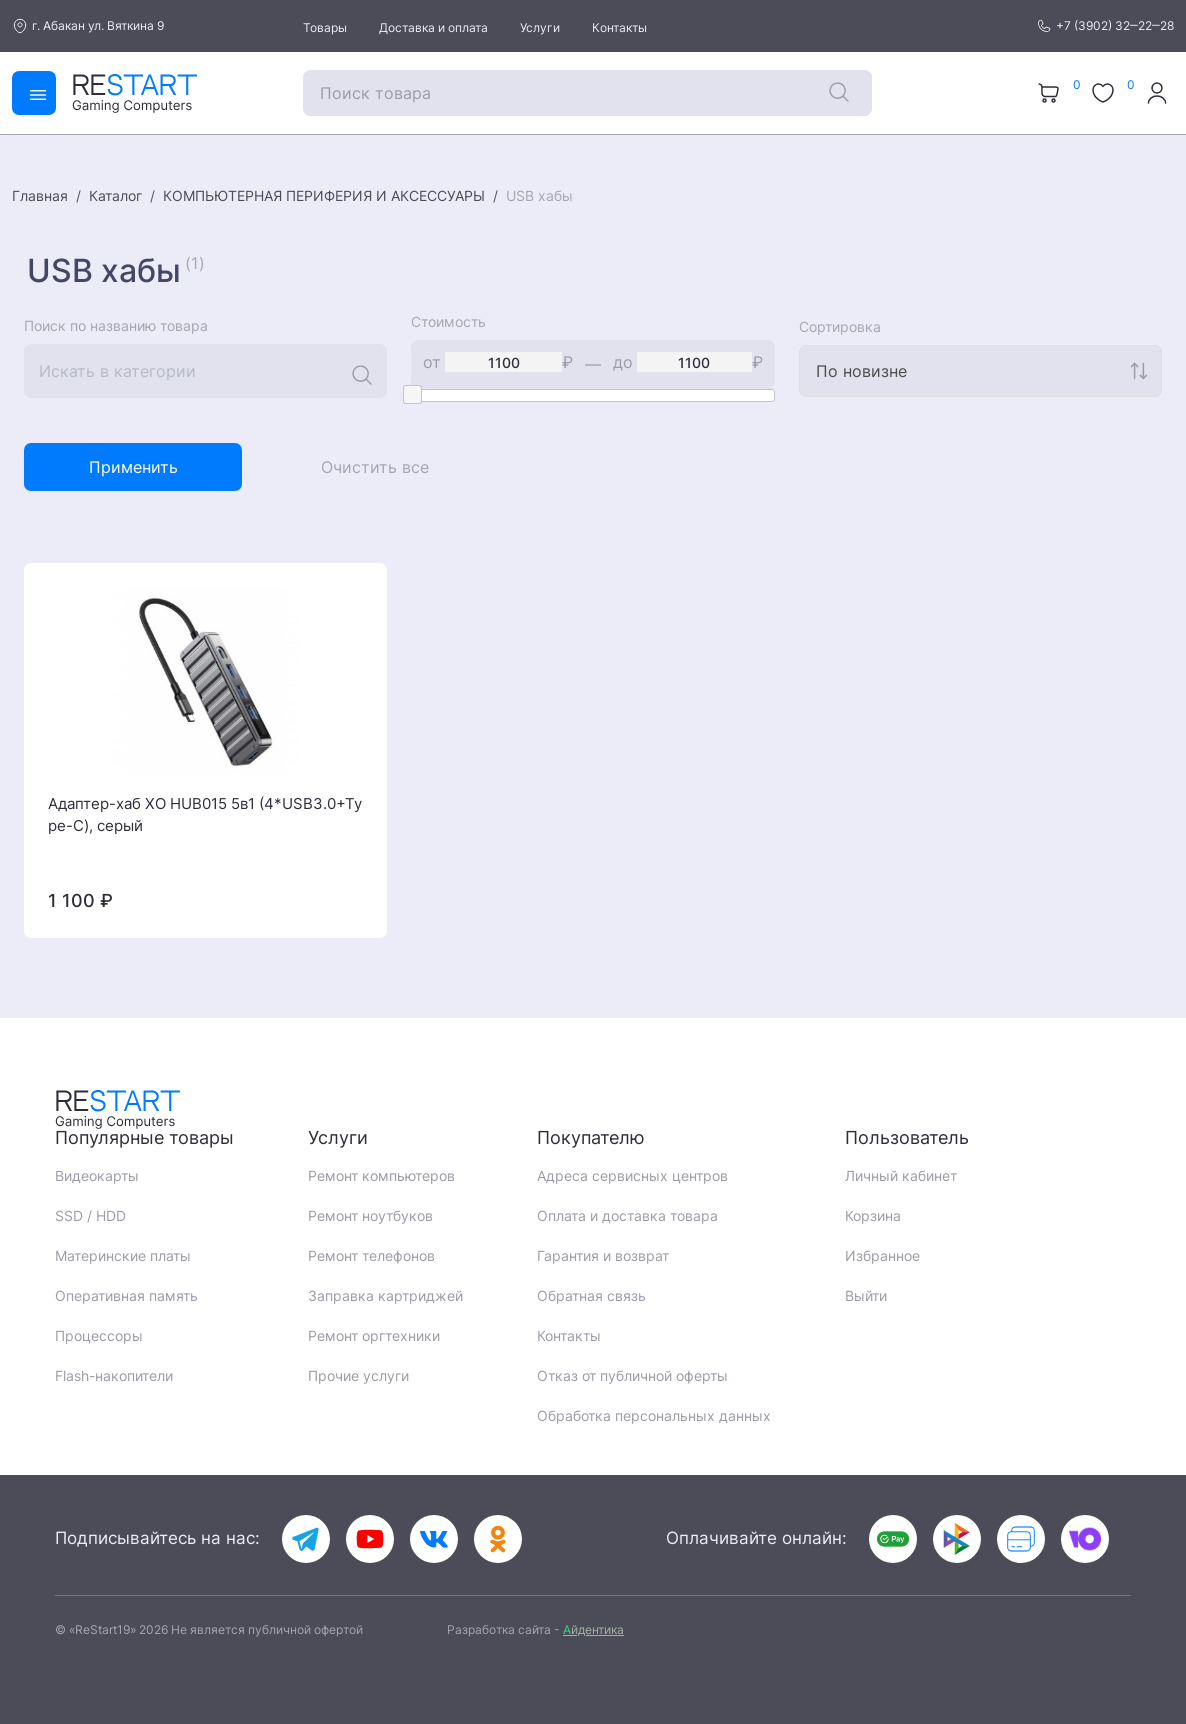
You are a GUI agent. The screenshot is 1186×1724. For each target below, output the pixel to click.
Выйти (866, 1295)
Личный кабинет (901, 1175)
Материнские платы (123, 1255)
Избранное (882, 1255)
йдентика (593, 1629)
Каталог (115, 195)
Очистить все (375, 467)
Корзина (873, 1215)
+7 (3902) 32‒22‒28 (1105, 26)
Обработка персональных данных (654, 1415)
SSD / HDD (90, 1215)
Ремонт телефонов (371, 1255)
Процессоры (99, 1335)
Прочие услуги (358, 1375)
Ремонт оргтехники (374, 1335)
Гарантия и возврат (603, 1255)
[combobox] (980, 371)
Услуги (540, 27)
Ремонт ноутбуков (370, 1215)
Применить (133, 467)
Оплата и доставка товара (627, 1215)
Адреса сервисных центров (632, 1175)
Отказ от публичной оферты (632, 1375)
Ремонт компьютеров (381, 1175)
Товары (325, 27)
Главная (40, 195)
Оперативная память (126, 1295)
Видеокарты (97, 1175)
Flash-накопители (114, 1375)
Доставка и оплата (433, 27)
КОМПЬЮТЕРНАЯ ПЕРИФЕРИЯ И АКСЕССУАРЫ (324, 195)
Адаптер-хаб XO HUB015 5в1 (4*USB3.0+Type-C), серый (205, 815)
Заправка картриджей (385, 1295)
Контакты (619, 27)
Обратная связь (591, 1295)
